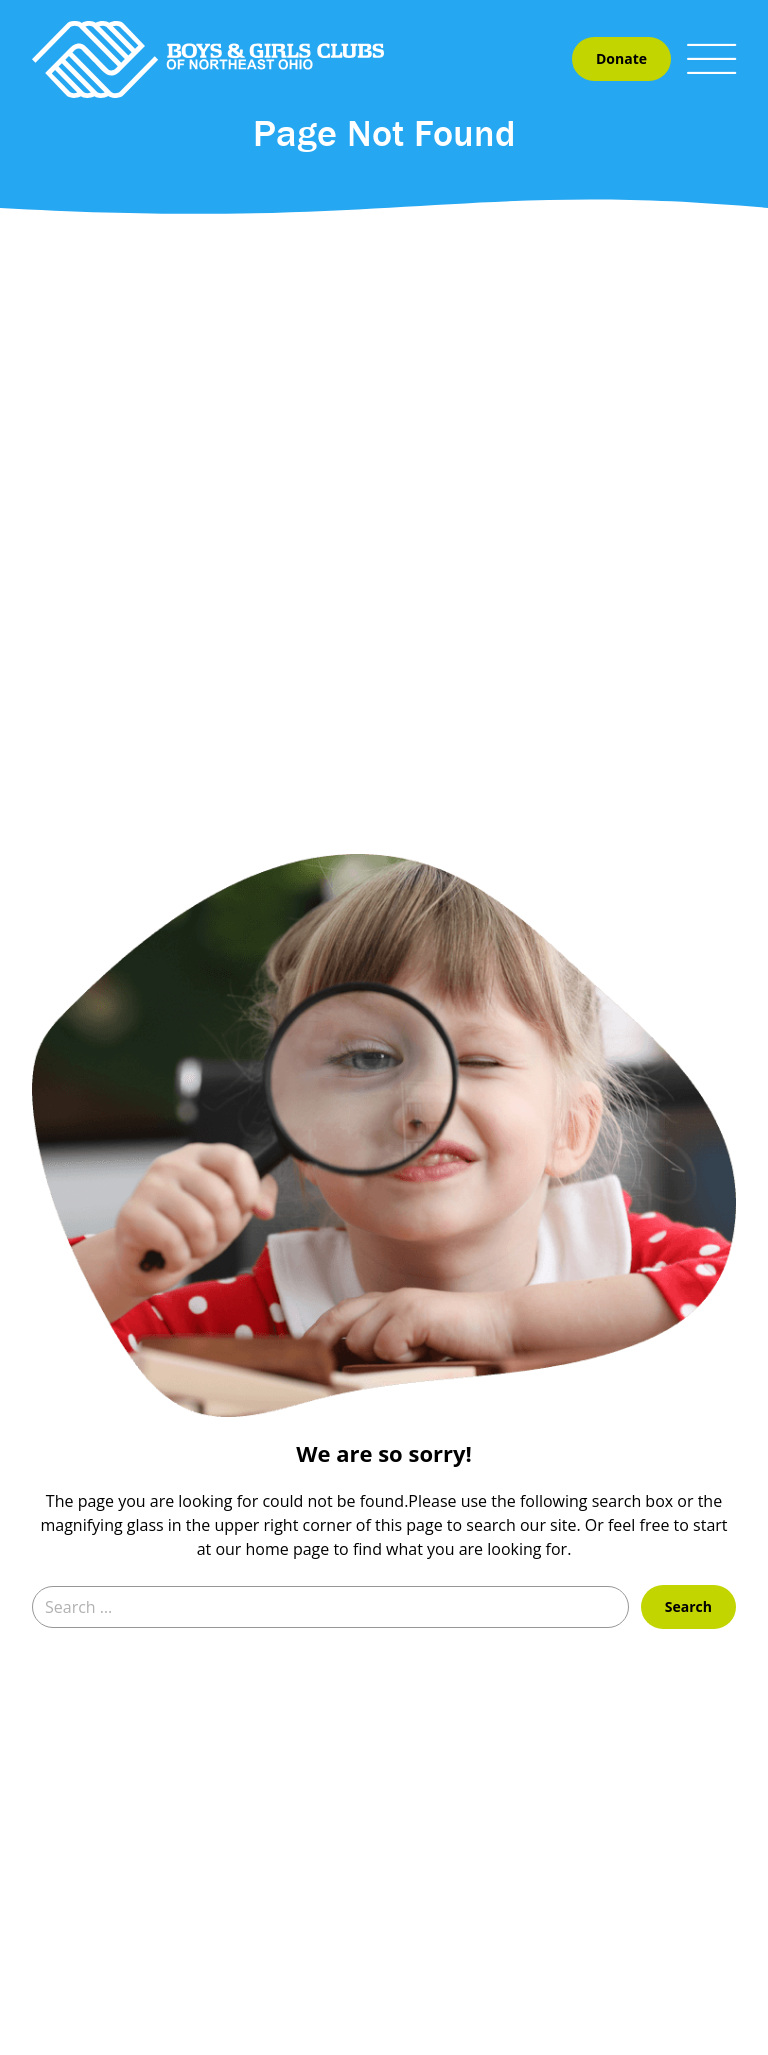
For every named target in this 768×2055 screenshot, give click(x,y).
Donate (621, 58)
